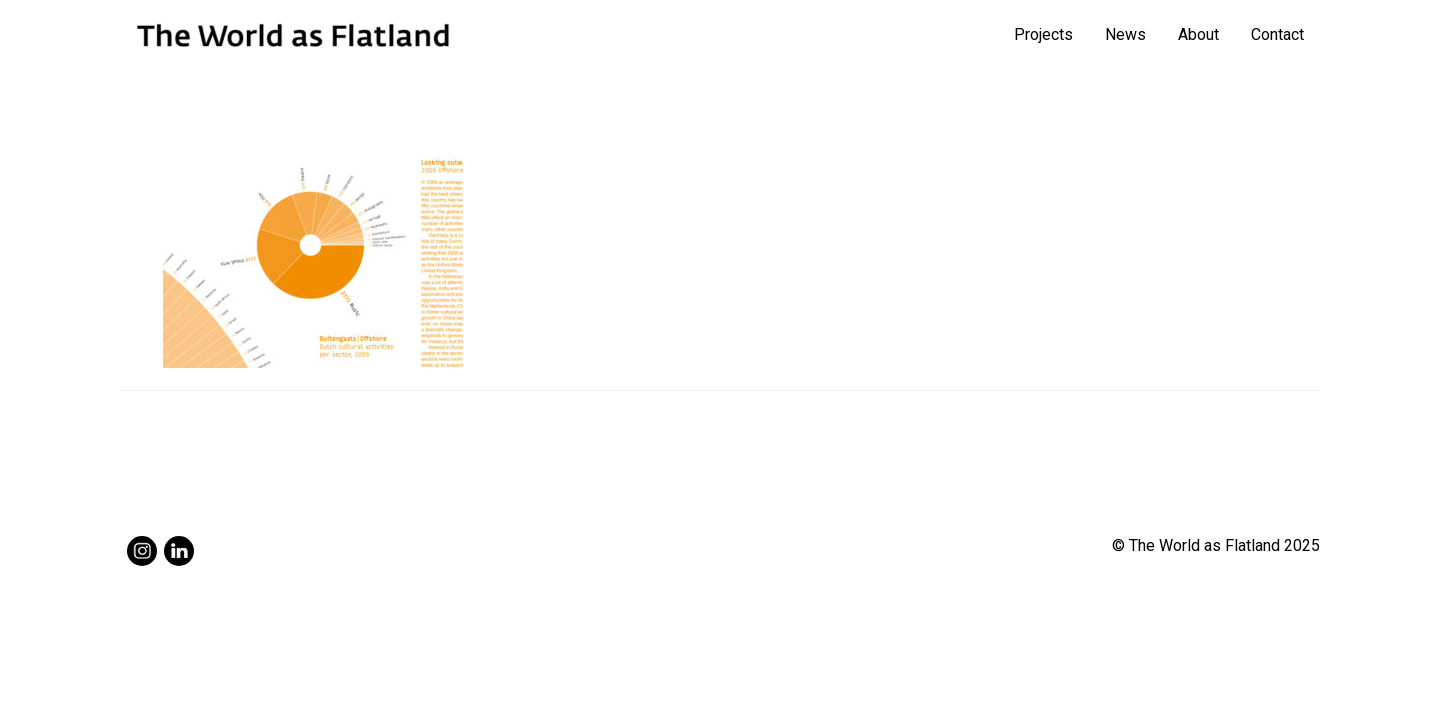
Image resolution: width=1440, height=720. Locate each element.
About (1198, 34)
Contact (1277, 34)
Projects (1043, 34)
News (1125, 34)
